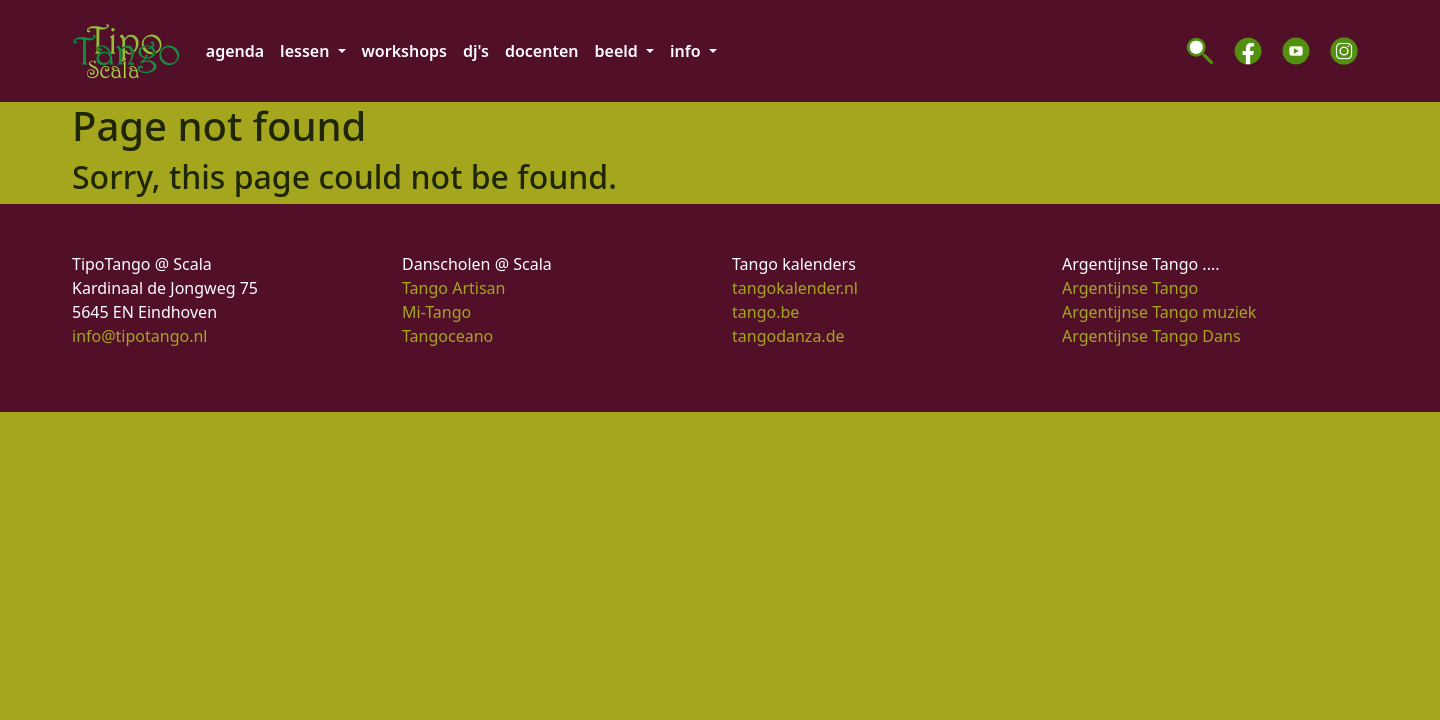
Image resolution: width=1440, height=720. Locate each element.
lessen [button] (306, 51)
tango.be (765, 312)
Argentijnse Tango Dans (1151, 336)
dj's (476, 51)
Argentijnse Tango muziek (1159, 312)
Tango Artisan (453, 288)
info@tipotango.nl (139, 336)
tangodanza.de (788, 336)
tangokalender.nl (795, 288)
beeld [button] (618, 51)
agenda (235, 51)
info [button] (687, 51)
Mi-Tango (436, 312)
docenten (542, 51)
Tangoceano (447, 336)
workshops (404, 51)
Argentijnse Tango (1130, 288)
